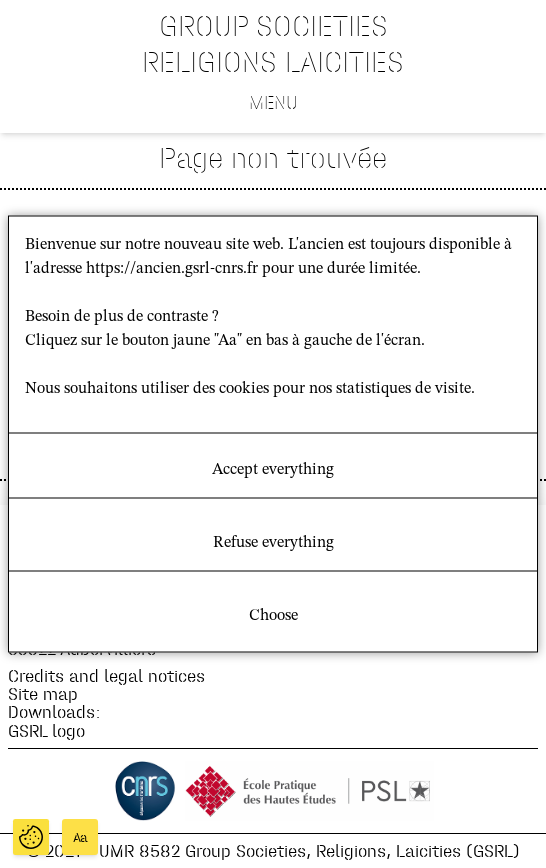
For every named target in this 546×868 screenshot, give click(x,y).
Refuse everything (273, 543)
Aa (80, 837)
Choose (273, 616)
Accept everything (273, 470)
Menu (273, 102)
